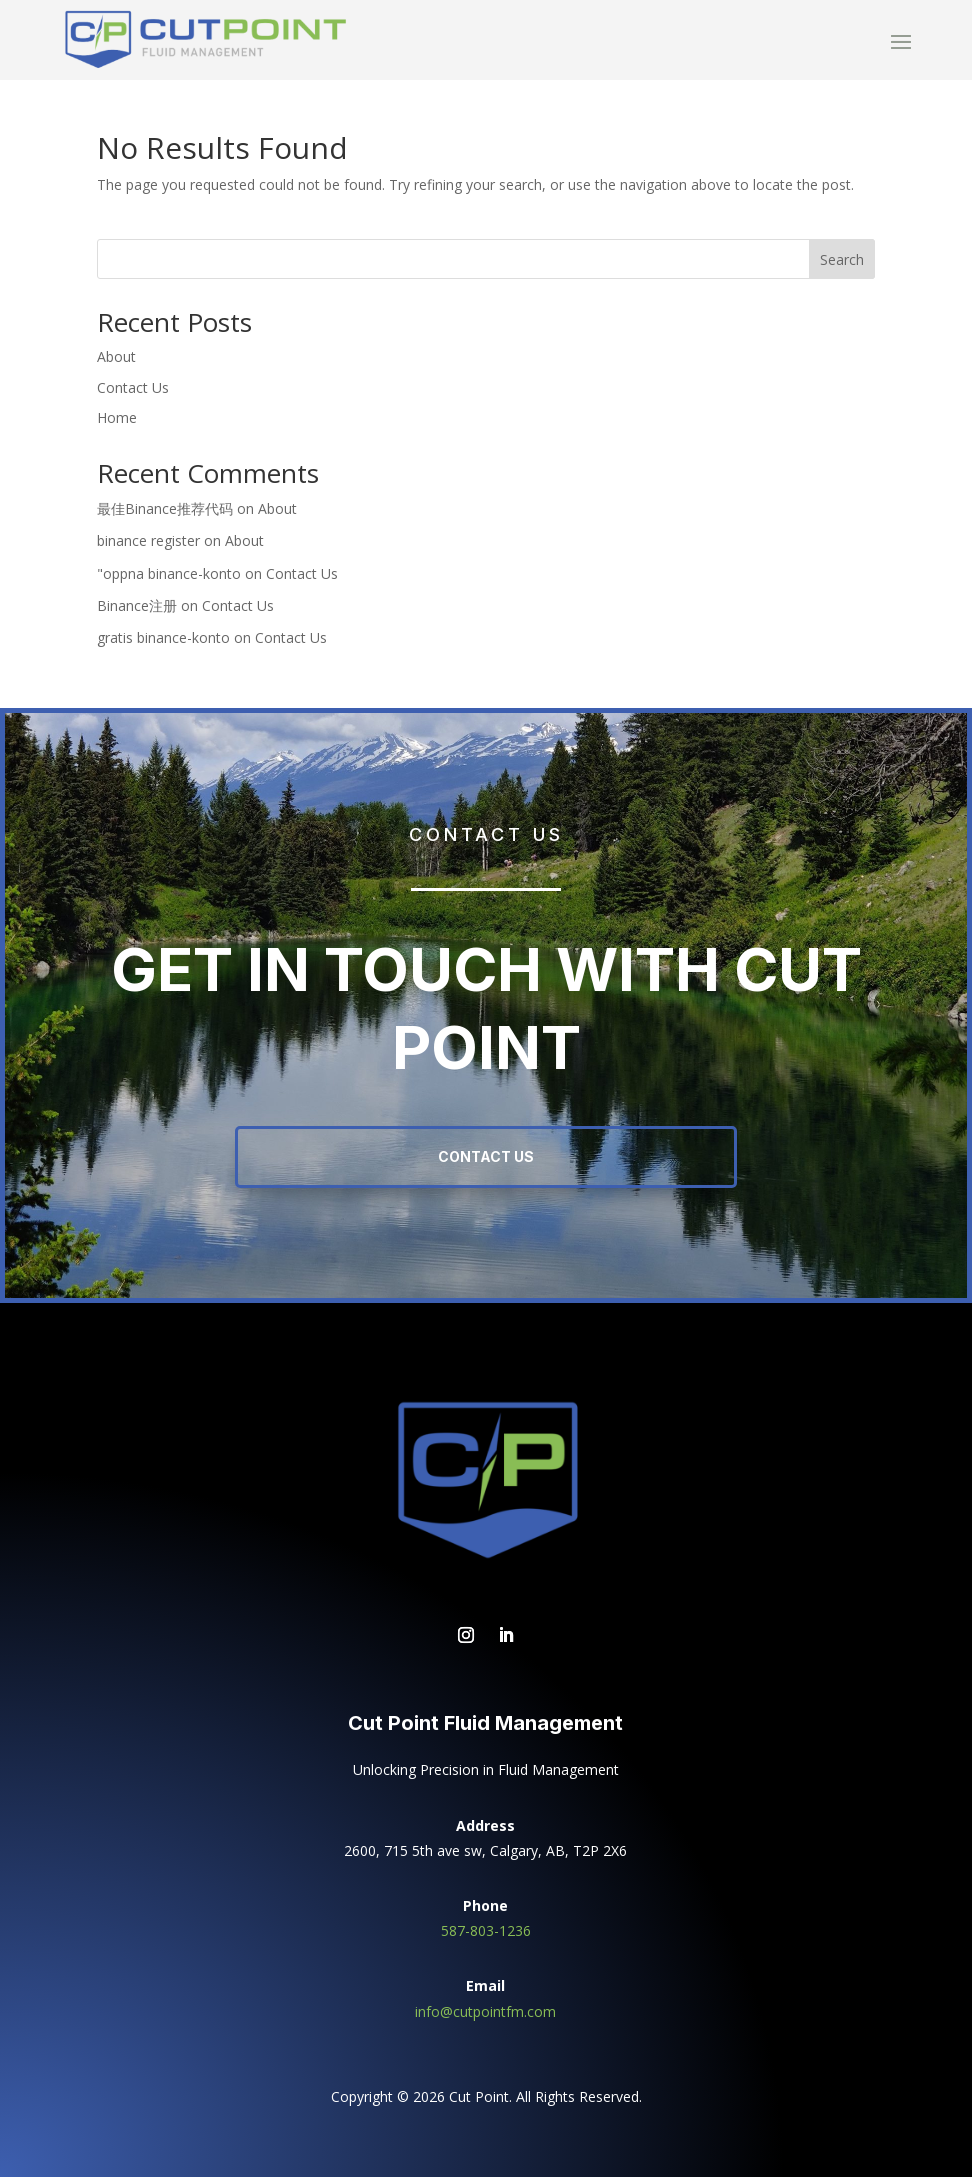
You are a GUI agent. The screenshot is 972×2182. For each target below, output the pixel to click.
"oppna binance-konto (169, 578)
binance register (148, 545)
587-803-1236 (486, 1935)
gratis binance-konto (163, 642)
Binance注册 (137, 610)
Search (842, 264)
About (116, 361)
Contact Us (133, 392)
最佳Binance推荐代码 (165, 513)
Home (117, 422)
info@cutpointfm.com (485, 2016)
